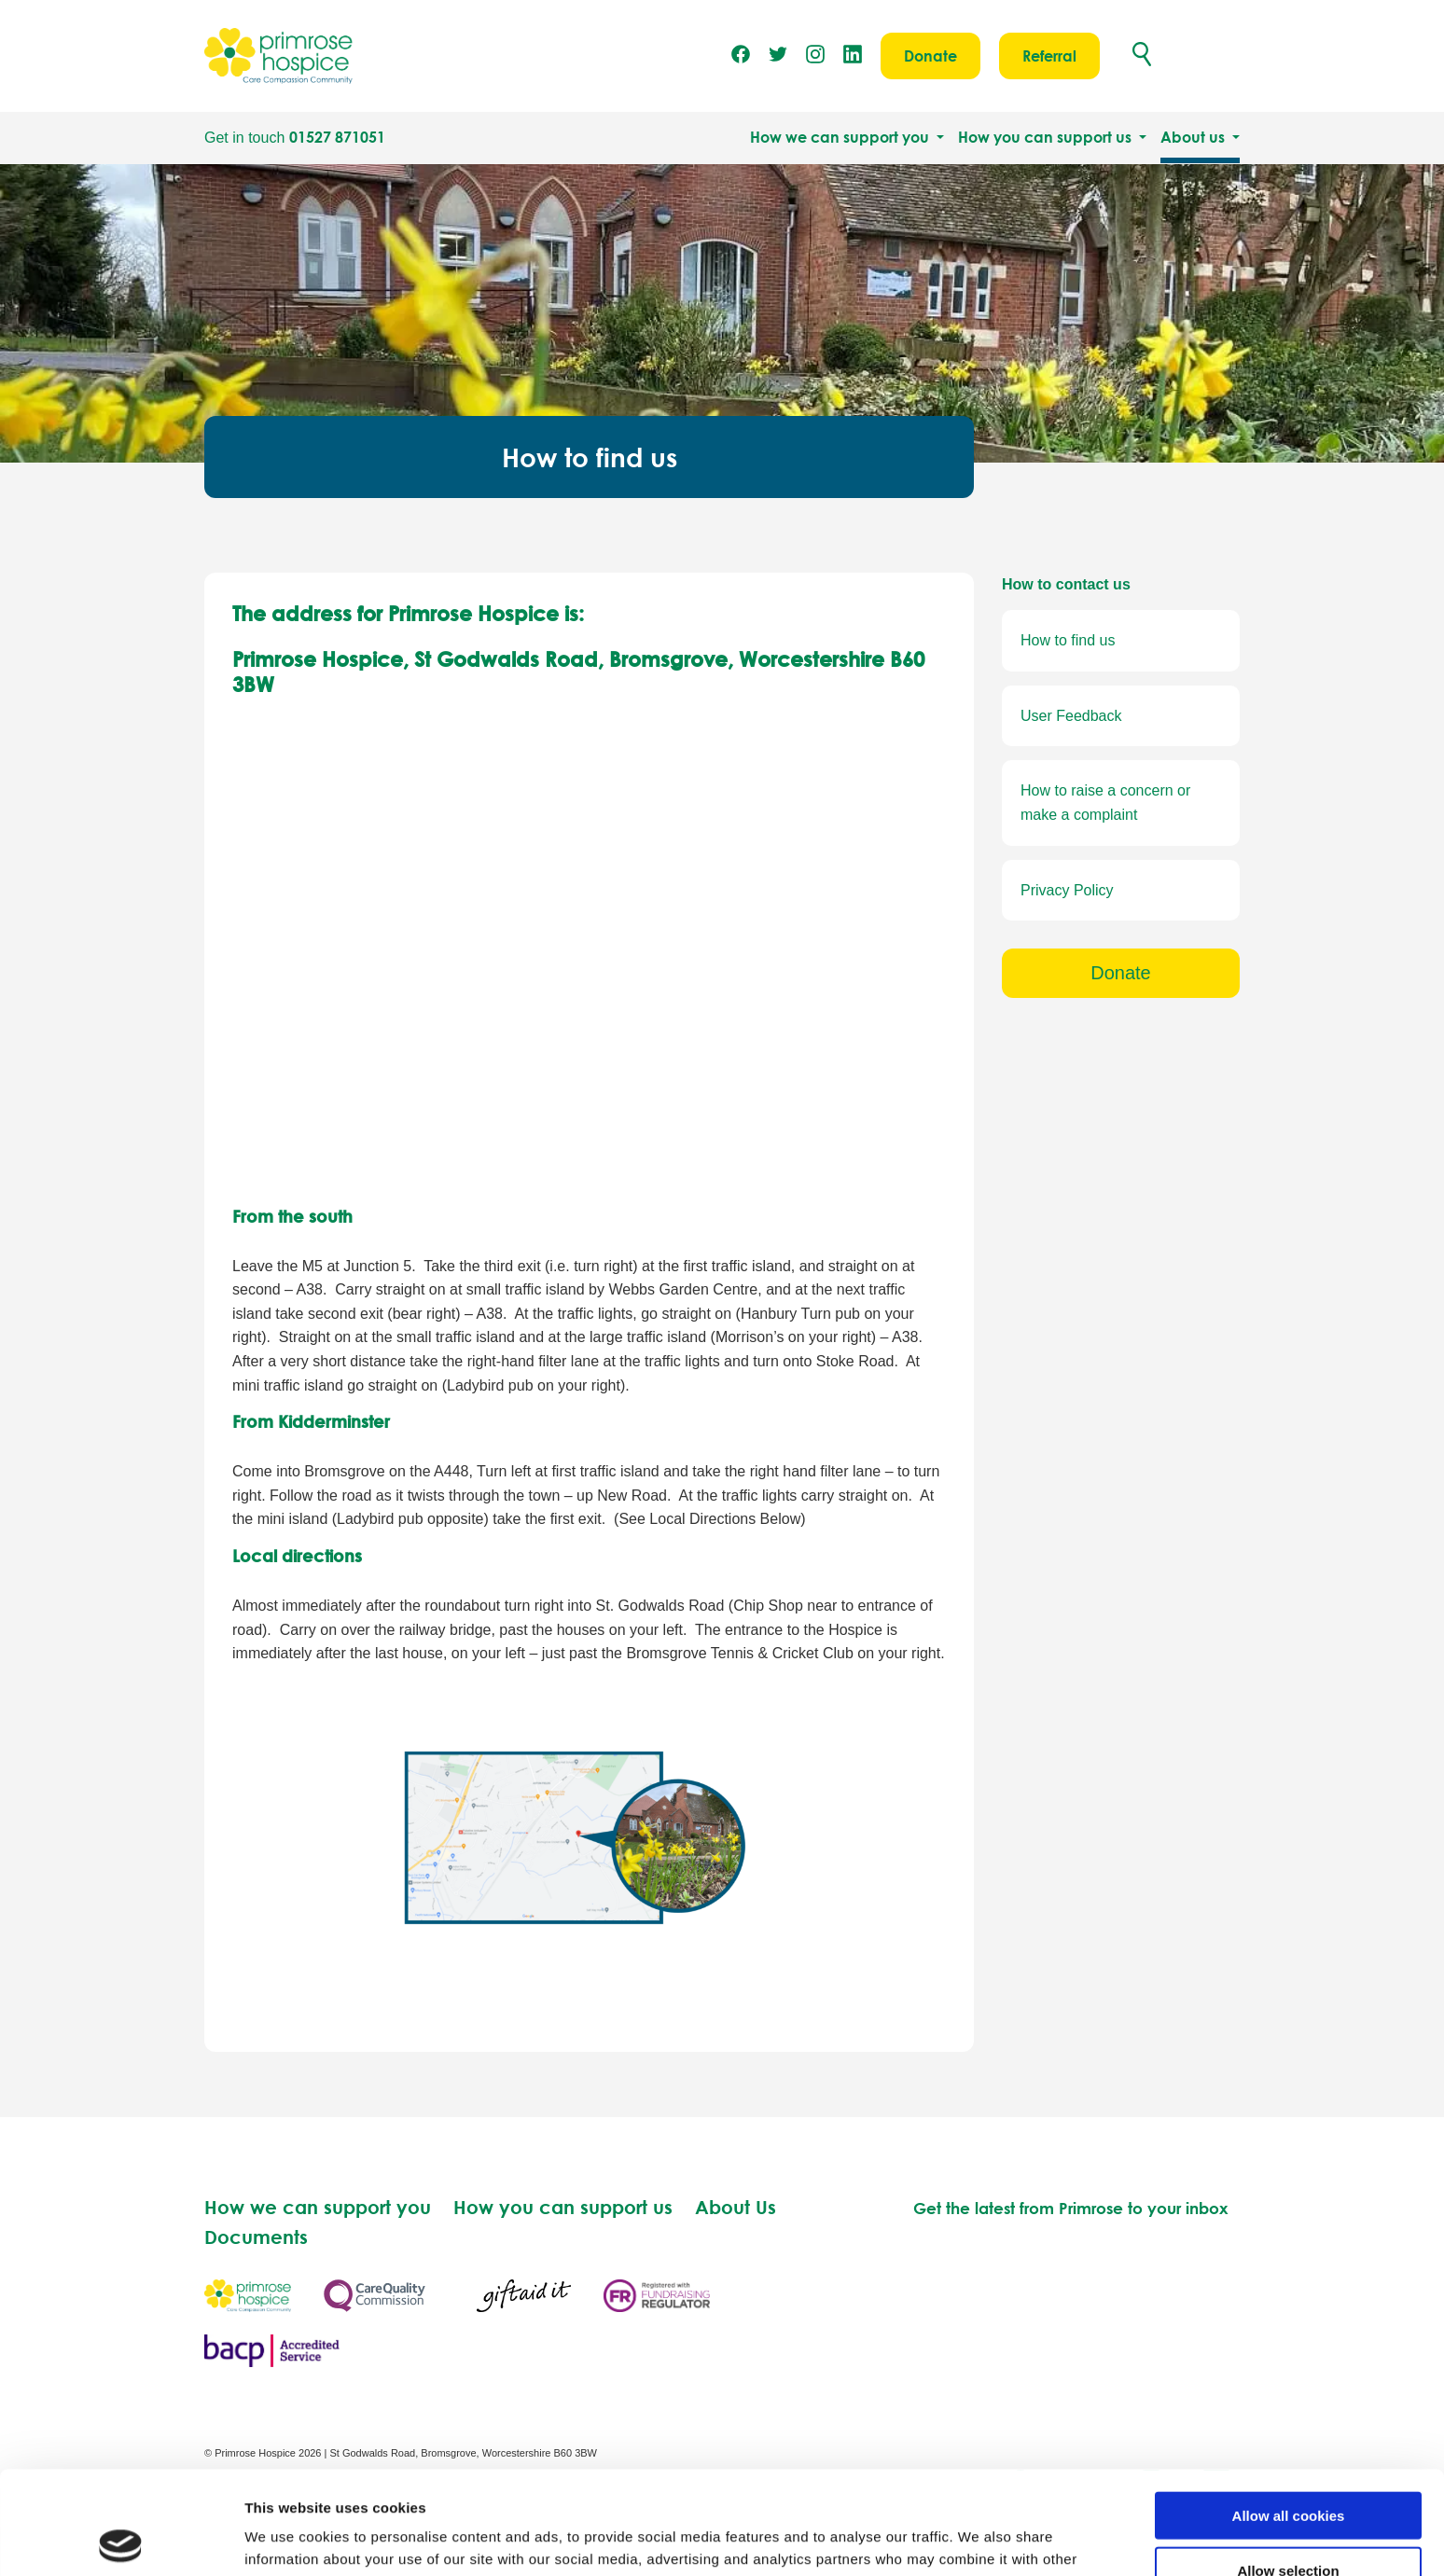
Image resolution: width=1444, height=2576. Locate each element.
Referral (1049, 56)
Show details (979, 2539)
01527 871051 (337, 137)
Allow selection (1288, 2467)
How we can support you (841, 137)
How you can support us (1046, 137)
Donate (930, 56)
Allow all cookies (1288, 2412)
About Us (735, 2206)
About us (1194, 137)
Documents (256, 2236)
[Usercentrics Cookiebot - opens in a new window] (120, 2540)
